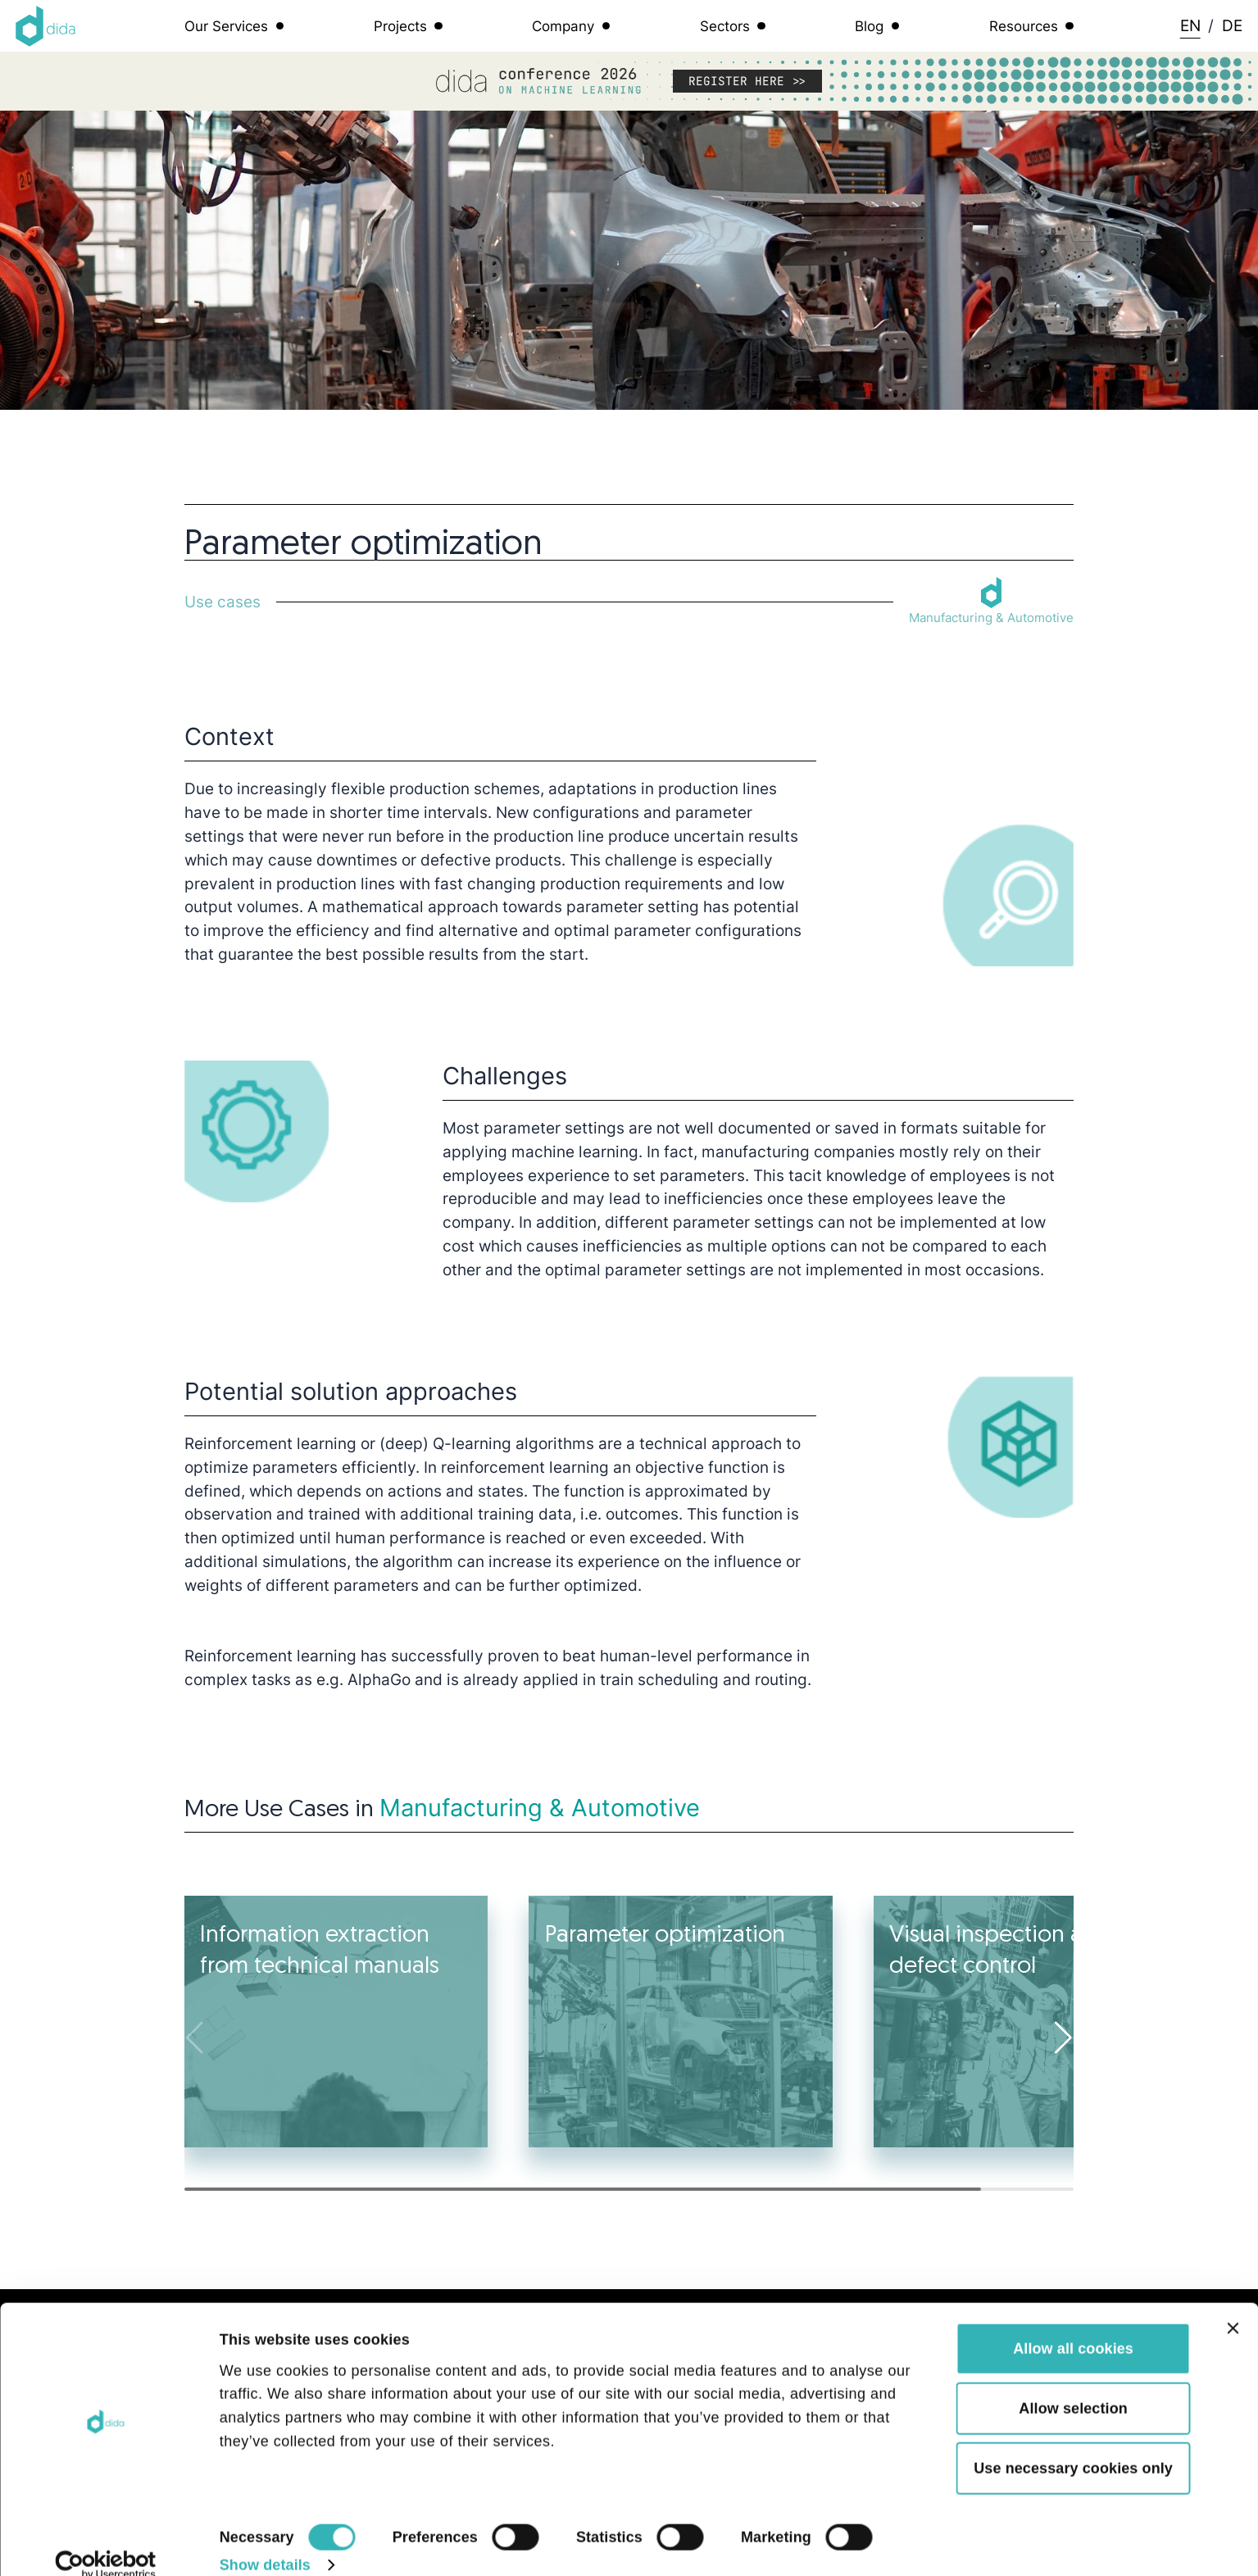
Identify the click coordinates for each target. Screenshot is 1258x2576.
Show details (265, 2541)
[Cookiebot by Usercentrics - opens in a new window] (106, 2541)
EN (1190, 25)
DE (1232, 25)
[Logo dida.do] (46, 26)
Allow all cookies (1073, 2325)
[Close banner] (1232, 2304)
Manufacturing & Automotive (539, 1807)
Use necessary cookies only (1073, 2445)
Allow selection (1073, 2385)
